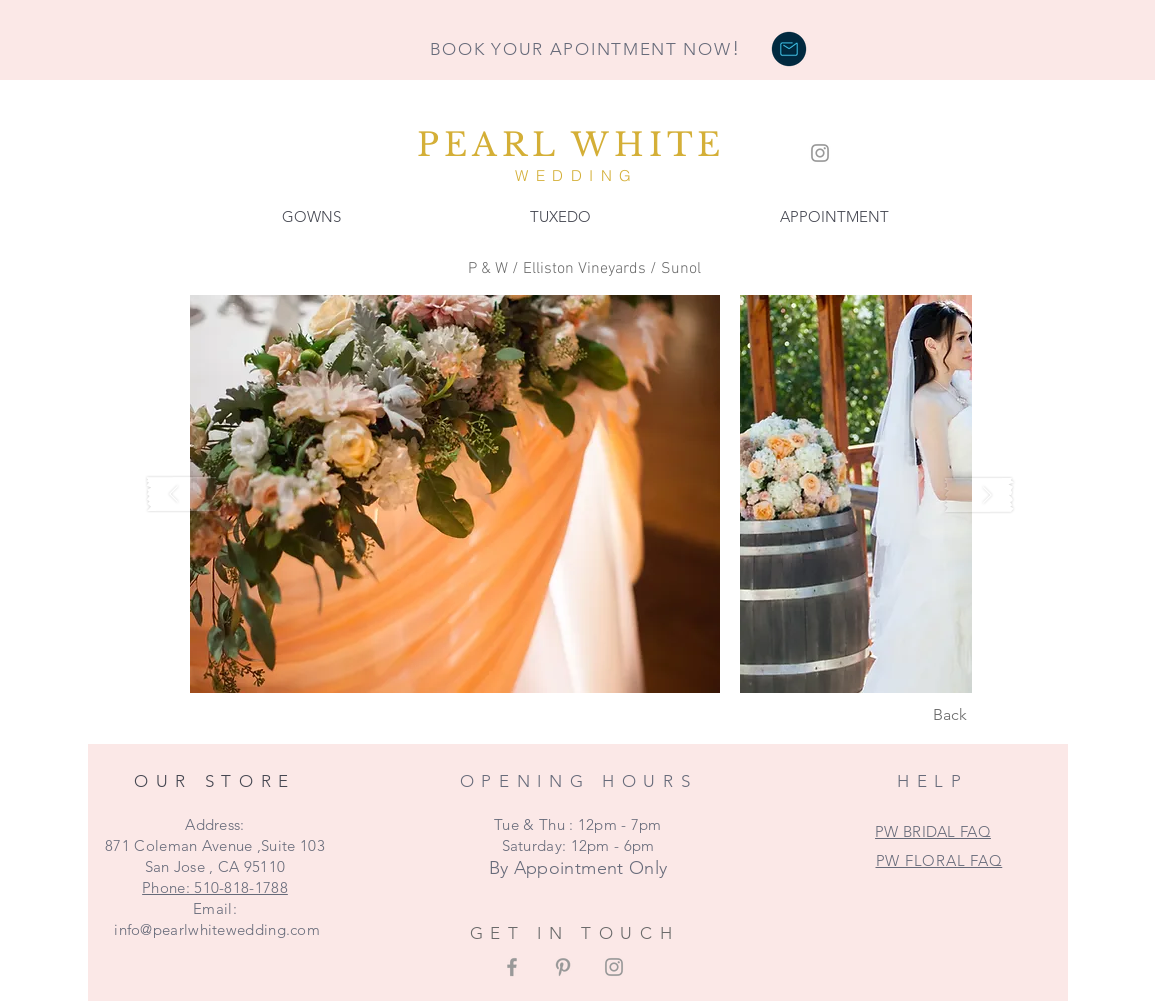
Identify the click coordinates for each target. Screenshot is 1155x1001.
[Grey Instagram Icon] (820, 153)
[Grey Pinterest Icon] (563, 967)
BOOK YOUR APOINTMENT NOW (585, 49)
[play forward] (979, 494)
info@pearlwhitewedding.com (217, 929)
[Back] (950, 715)
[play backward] (183, 494)
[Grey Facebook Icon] (512, 967)
